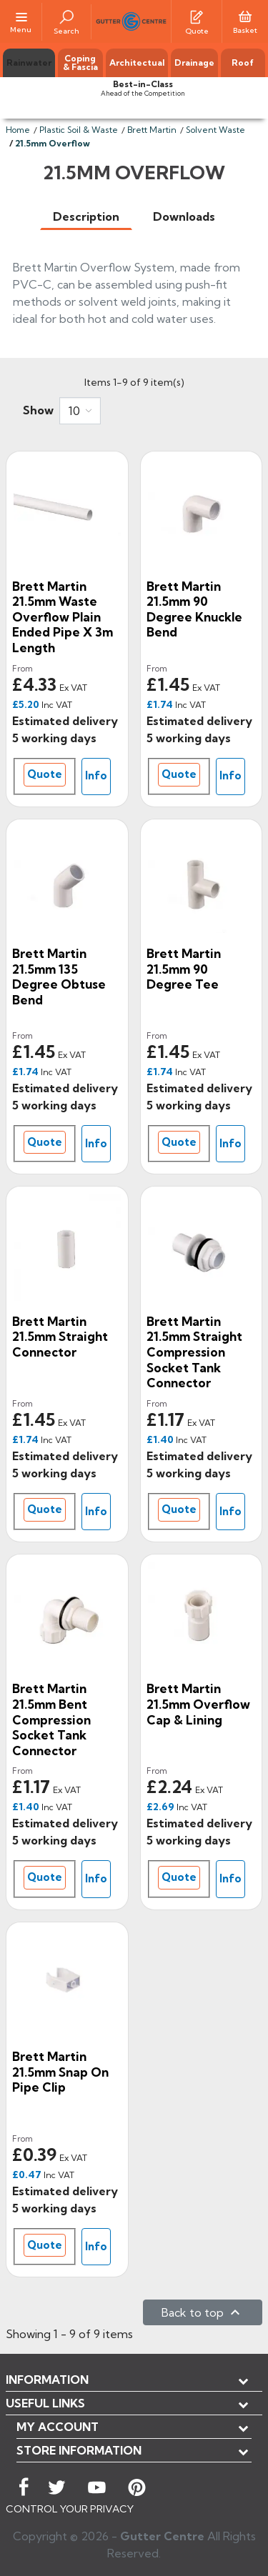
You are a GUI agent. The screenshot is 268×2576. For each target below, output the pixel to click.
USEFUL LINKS (45, 2403)
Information (47, 2379)
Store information (79, 2450)
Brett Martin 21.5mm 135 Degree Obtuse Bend (59, 976)
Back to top (203, 2312)
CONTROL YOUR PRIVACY (70, 2508)
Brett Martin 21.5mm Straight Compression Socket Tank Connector (194, 1352)
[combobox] (80, 410)
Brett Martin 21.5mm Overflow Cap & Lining (198, 1704)
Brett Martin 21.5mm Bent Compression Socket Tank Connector (51, 1719)
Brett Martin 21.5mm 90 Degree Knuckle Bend (194, 609)
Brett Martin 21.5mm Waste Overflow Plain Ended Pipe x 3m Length (62, 617)
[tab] (86, 217)
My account (57, 2427)
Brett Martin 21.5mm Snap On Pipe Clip (60, 2072)
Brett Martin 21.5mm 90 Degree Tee (184, 969)
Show (38, 410)
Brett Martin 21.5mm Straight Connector (60, 1336)
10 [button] (74, 411)
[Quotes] (196, 15)
